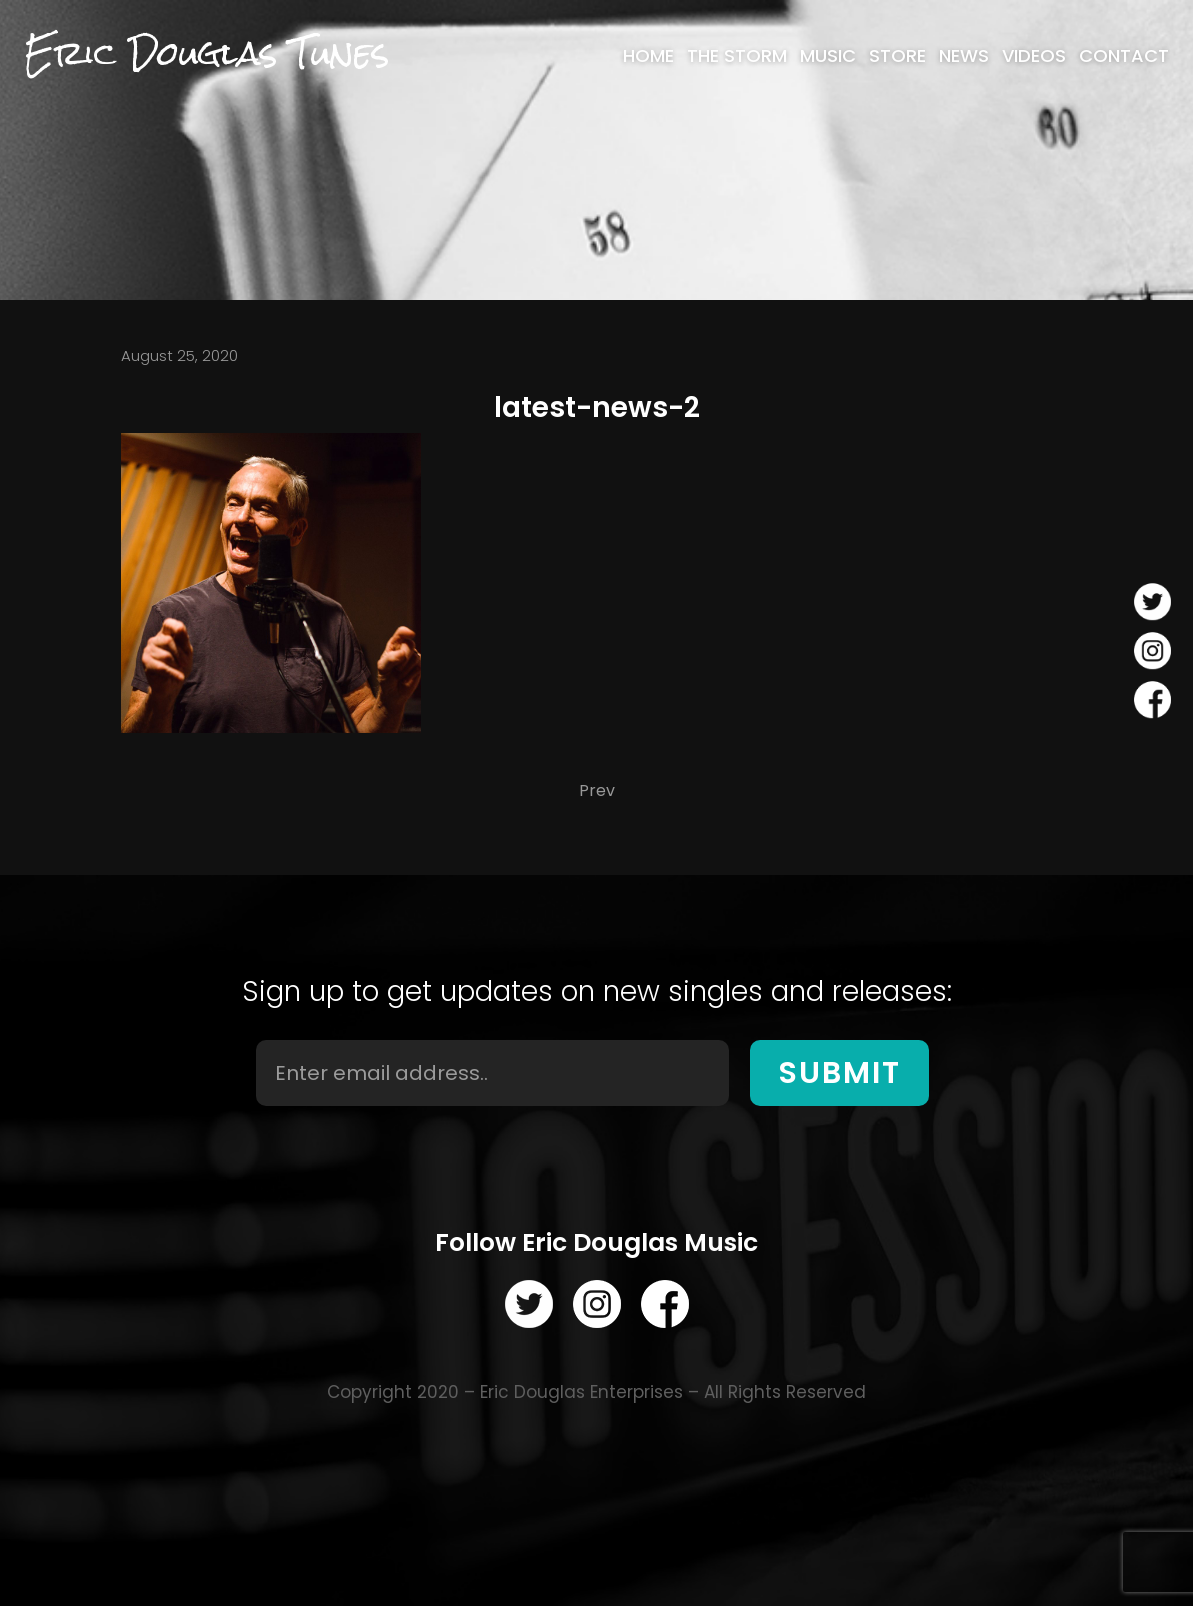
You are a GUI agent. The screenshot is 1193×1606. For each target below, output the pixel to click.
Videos (1034, 56)
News (964, 56)
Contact (1124, 56)
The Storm (737, 56)
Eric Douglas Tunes (206, 53)
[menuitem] (648, 56)
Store (897, 56)
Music (828, 56)
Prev (597, 790)
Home (648, 56)
